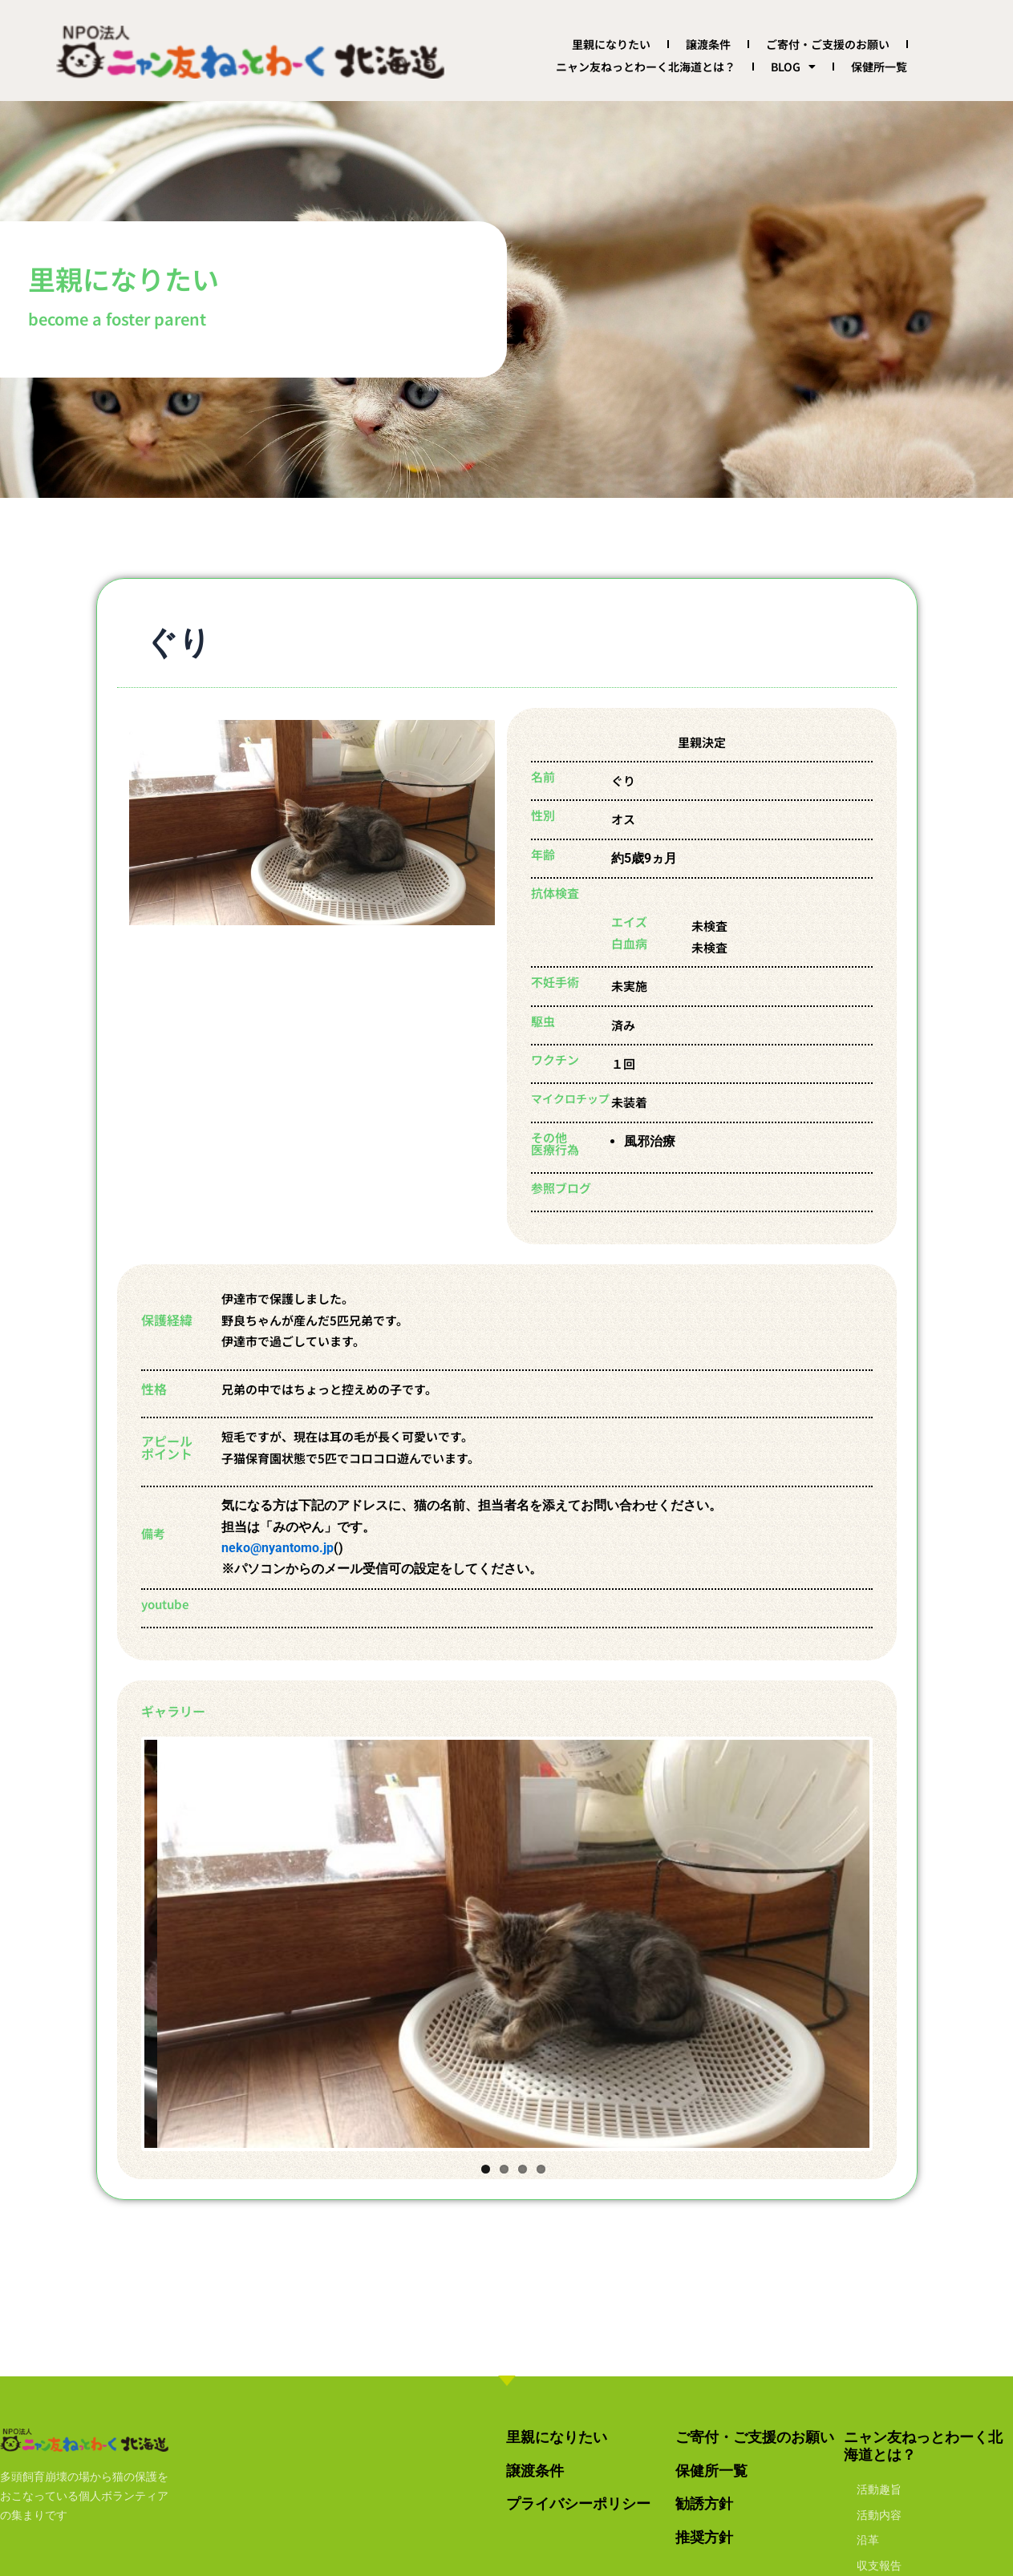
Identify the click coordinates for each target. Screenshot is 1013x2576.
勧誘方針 (704, 2503)
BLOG (793, 66)
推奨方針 (704, 2537)
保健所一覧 (879, 67)
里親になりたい (611, 44)
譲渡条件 (708, 44)
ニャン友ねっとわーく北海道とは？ (645, 67)
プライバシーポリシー (578, 2503)
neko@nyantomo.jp (277, 1547)
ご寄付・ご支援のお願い (827, 44)
